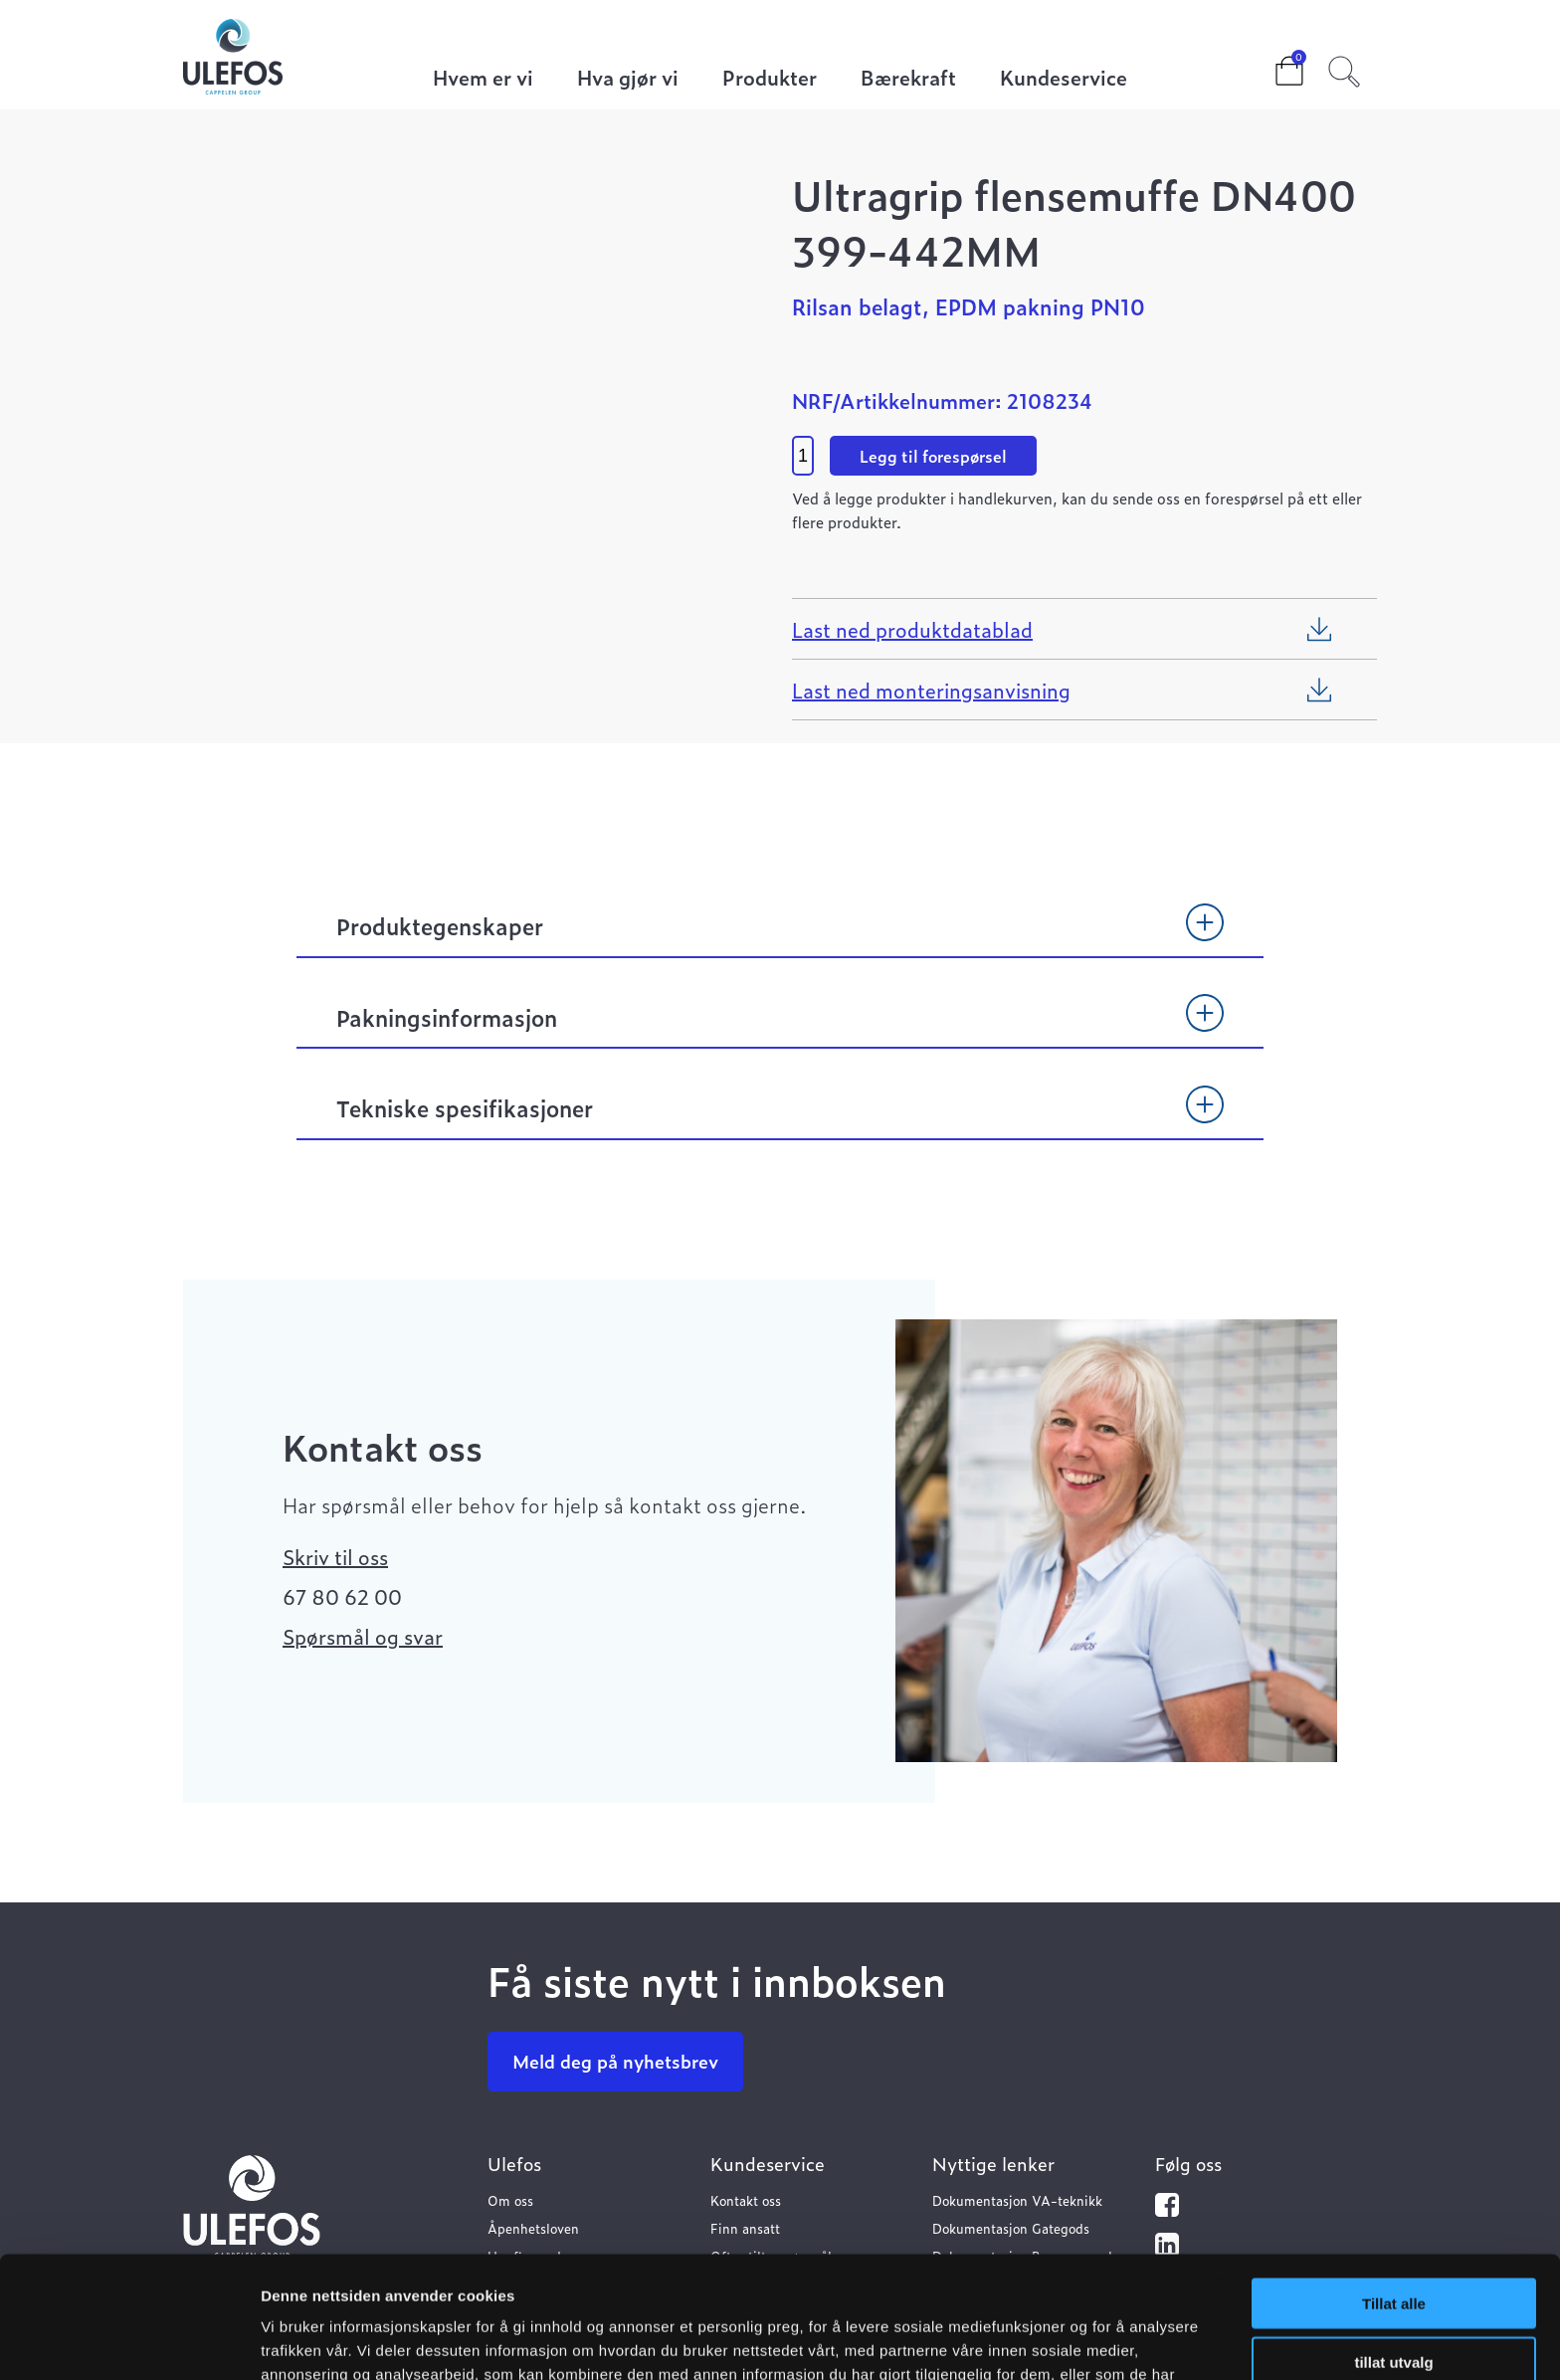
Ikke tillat (1394, 2297)
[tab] (780, 935)
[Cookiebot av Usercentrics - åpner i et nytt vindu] (129, 2341)
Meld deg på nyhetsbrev (615, 2061)
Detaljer (1059, 2340)
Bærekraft (908, 79)
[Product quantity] (803, 456)
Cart (1273, 65)
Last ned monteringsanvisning (931, 689)
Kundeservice (1063, 79)
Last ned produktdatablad (912, 629)
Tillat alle (1394, 2181)
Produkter (769, 79)
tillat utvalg (1393, 2240)
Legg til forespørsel (933, 456)
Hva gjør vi (628, 79)
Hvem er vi (483, 79)
